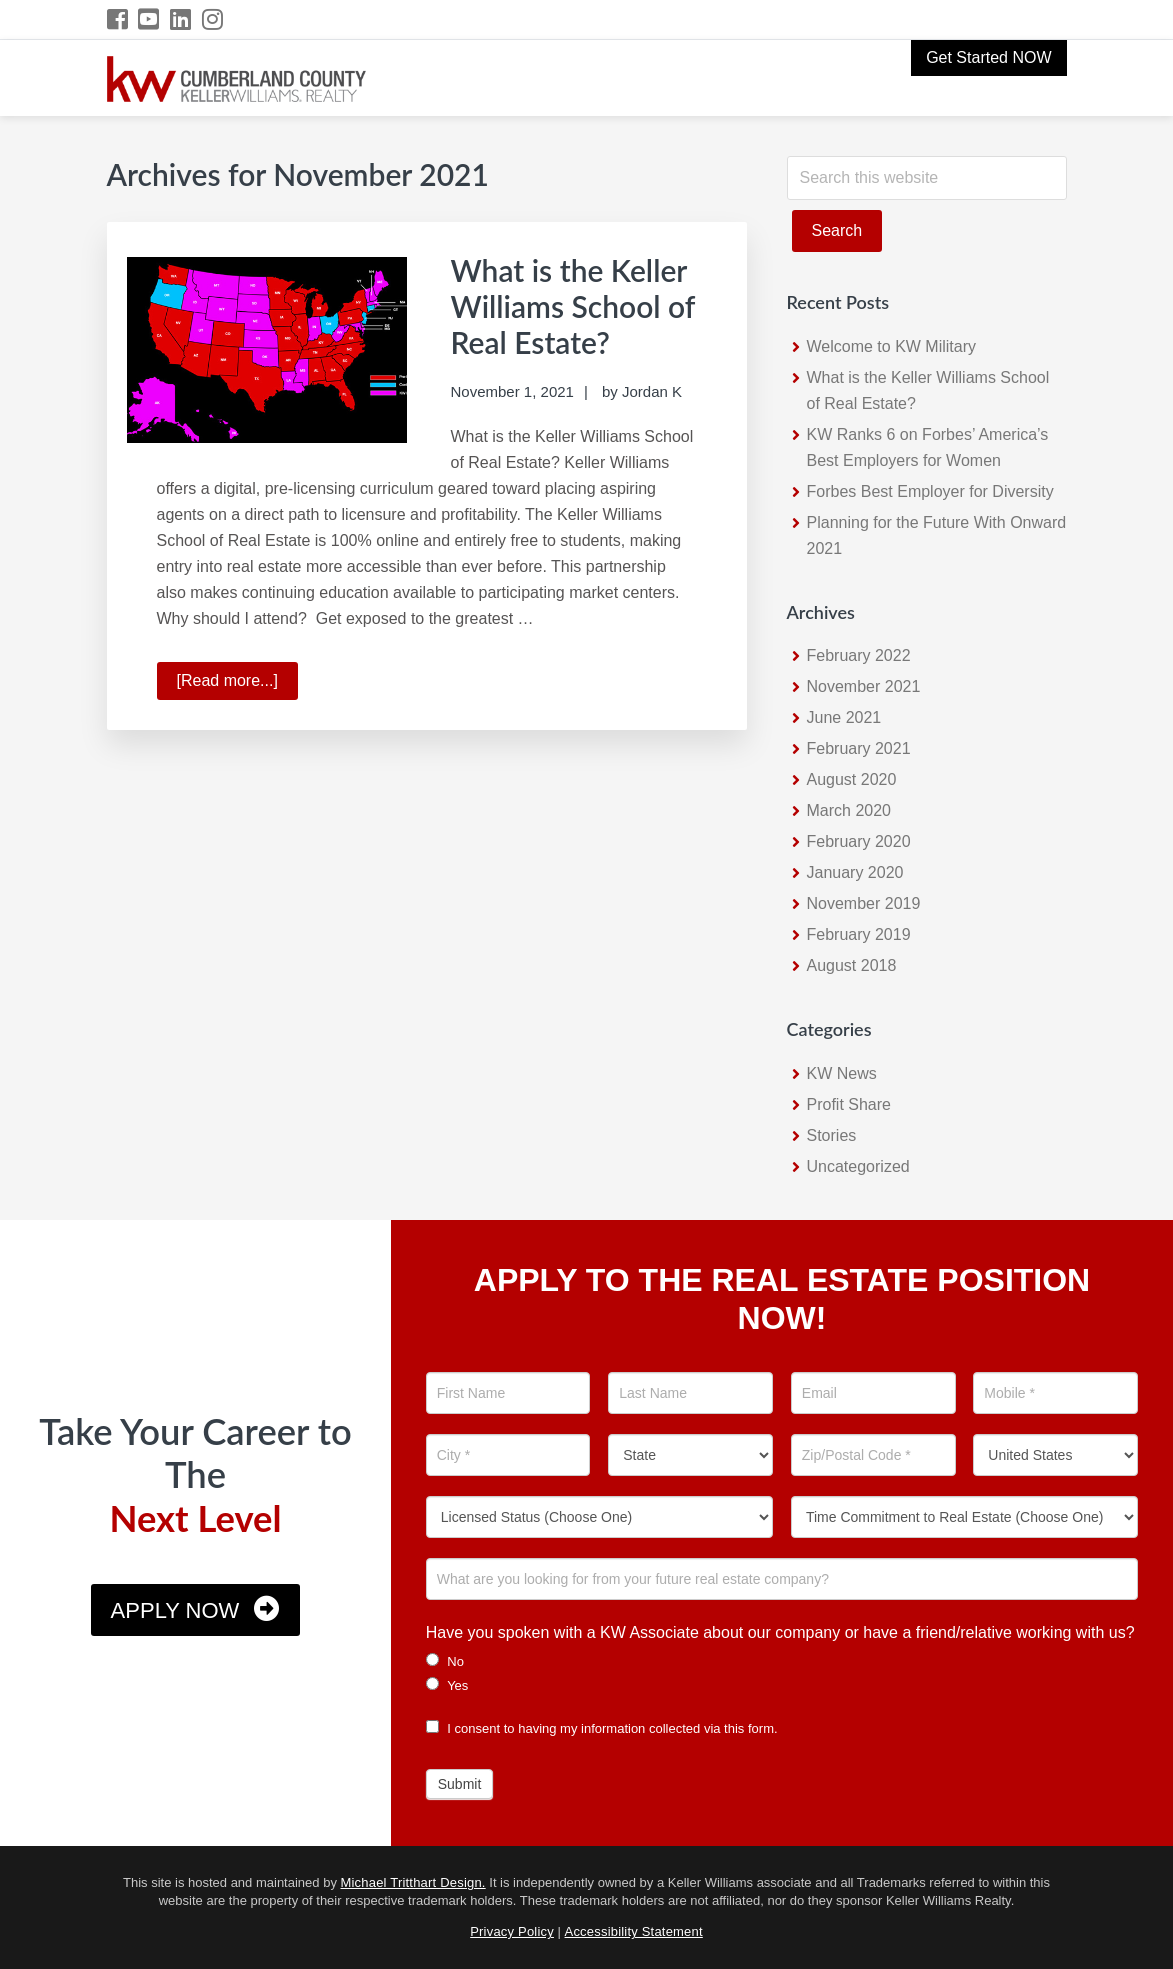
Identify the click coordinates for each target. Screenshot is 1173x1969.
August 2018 (852, 965)
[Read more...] (237, 684)
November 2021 (864, 686)
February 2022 (859, 655)
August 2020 (852, 779)
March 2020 (849, 810)
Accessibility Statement (634, 1931)
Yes (447, 1685)
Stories (832, 1135)
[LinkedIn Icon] (181, 19)
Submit (460, 1784)
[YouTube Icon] (149, 19)
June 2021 (844, 717)
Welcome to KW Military (892, 346)
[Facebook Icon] (118, 19)
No (445, 1661)
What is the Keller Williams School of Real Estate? (573, 306)
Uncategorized (858, 1166)
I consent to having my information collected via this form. (602, 1728)
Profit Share (849, 1104)
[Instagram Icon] (213, 19)
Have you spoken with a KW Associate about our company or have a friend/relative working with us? (780, 1632)
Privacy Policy (512, 1931)
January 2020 (855, 872)
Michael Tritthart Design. (413, 1882)
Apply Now (175, 1610)
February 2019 (859, 934)
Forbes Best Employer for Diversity (930, 491)
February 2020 (859, 841)
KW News (842, 1073)
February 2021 (859, 748)
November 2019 (864, 903)
